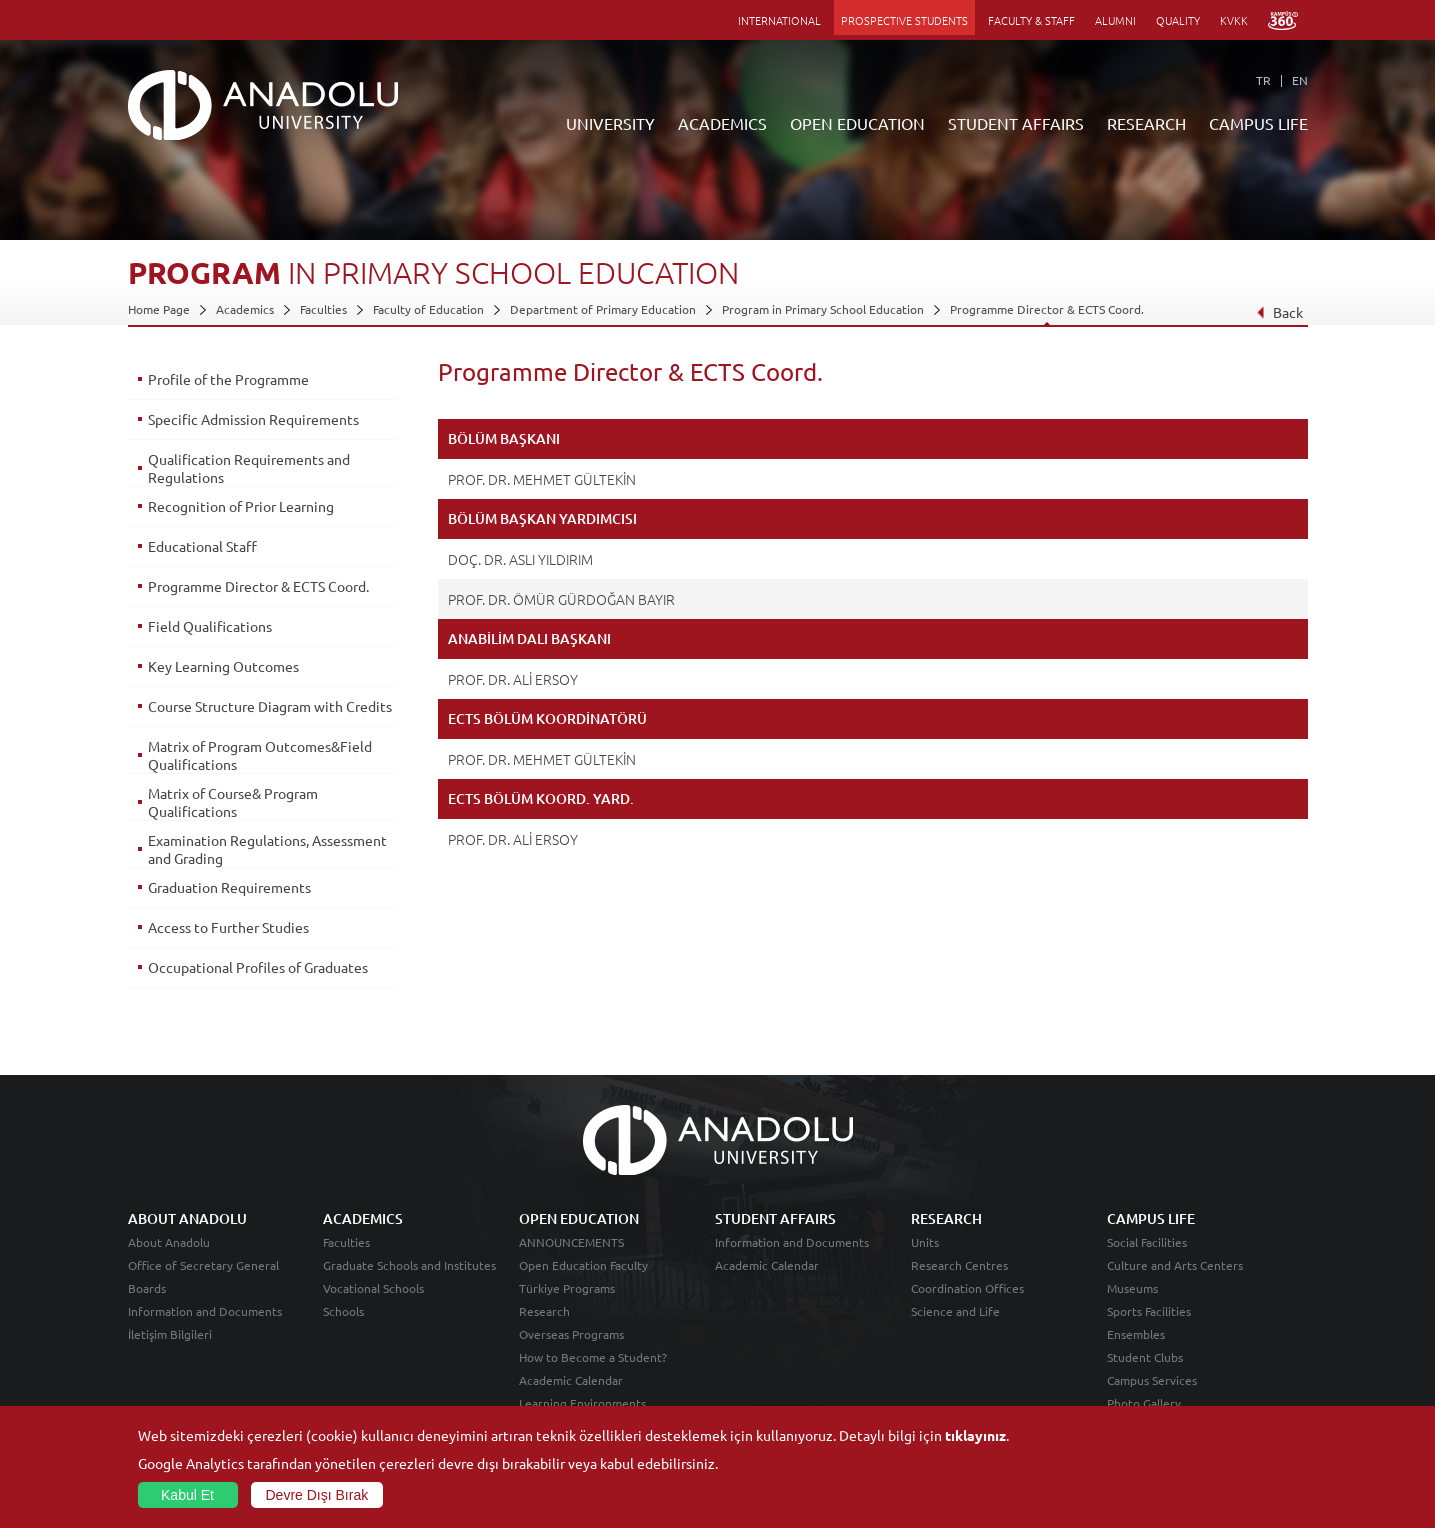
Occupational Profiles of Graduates (258, 967)
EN (1300, 80)
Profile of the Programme (228, 379)
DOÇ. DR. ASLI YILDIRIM (520, 559)
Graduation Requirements (229, 887)
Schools (343, 1311)
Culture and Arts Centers (1175, 1265)
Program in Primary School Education (823, 309)
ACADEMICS (722, 123)
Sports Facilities (1149, 1311)
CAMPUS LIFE (1258, 123)
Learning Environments (582, 1403)
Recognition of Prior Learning (241, 506)
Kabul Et (187, 1495)
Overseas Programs (571, 1334)
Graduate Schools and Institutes (409, 1265)
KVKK (1234, 20)
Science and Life (955, 1311)
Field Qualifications (210, 626)
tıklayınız (975, 1435)
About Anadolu (169, 1242)
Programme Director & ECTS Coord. (1047, 309)
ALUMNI (1115, 20)
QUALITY (1178, 20)
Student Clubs (1145, 1357)
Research (544, 1311)
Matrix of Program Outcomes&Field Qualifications (260, 755)
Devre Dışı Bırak (317, 1495)
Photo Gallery (1144, 1403)
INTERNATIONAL (779, 20)
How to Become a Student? (593, 1357)
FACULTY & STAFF (1031, 20)
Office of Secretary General (203, 1265)
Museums (1132, 1288)
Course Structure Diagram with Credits (270, 706)
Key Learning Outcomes (223, 666)
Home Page (159, 309)
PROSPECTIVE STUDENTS (904, 20)
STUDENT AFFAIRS (1016, 123)
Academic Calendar (571, 1380)
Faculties (323, 309)
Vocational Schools (373, 1288)
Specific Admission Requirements (253, 419)
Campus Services (1152, 1380)
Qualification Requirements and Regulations (249, 468)
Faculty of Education (428, 309)
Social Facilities (1147, 1242)
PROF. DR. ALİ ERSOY (513, 679)
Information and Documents (205, 1311)
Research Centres (959, 1265)
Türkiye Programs (567, 1288)
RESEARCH (1146, 123)
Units (925, 1242)
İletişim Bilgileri (170, 1334)
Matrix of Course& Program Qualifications (233, 802)
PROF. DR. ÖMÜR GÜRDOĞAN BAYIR (561, 599)
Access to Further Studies (228, 927)
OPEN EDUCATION (857, 123)
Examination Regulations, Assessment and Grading (267, 849)
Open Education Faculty (583, 1265)
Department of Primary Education (603, 309)
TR (1263, 80)
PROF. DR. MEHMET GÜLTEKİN (542, 479)
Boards (147, 1288)
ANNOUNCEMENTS (571, 1242)
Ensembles (1136, 1334)
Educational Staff (202, 546)
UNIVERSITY (610, 123)
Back (1278, 312)
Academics (245, 309)
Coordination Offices (967, 1288)
